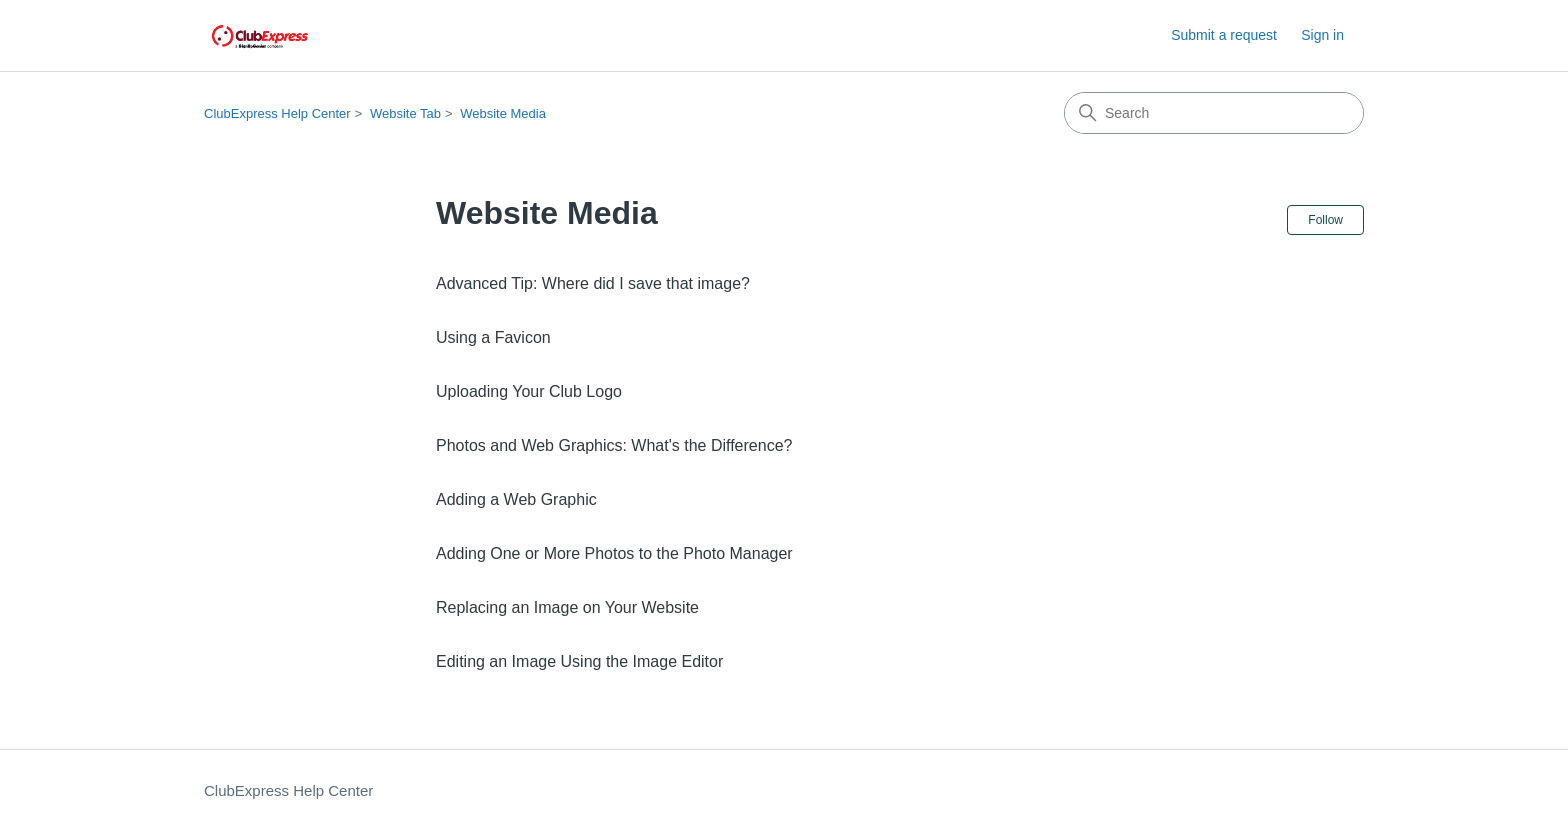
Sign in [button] (1322, 35)
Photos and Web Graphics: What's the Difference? (614, 445)
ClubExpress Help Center (277, 113)
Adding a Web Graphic (516, 499)
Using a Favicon (493, 337)
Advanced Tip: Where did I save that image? (593, 283)
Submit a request (1224, 35)
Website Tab (405, 113)
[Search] (1214, 113)
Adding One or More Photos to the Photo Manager (614, 553)
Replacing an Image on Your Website (567, 607)
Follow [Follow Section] (1325, 220)
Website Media (503, 113)
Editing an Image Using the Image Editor (579, 661)
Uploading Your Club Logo (529, 391)
